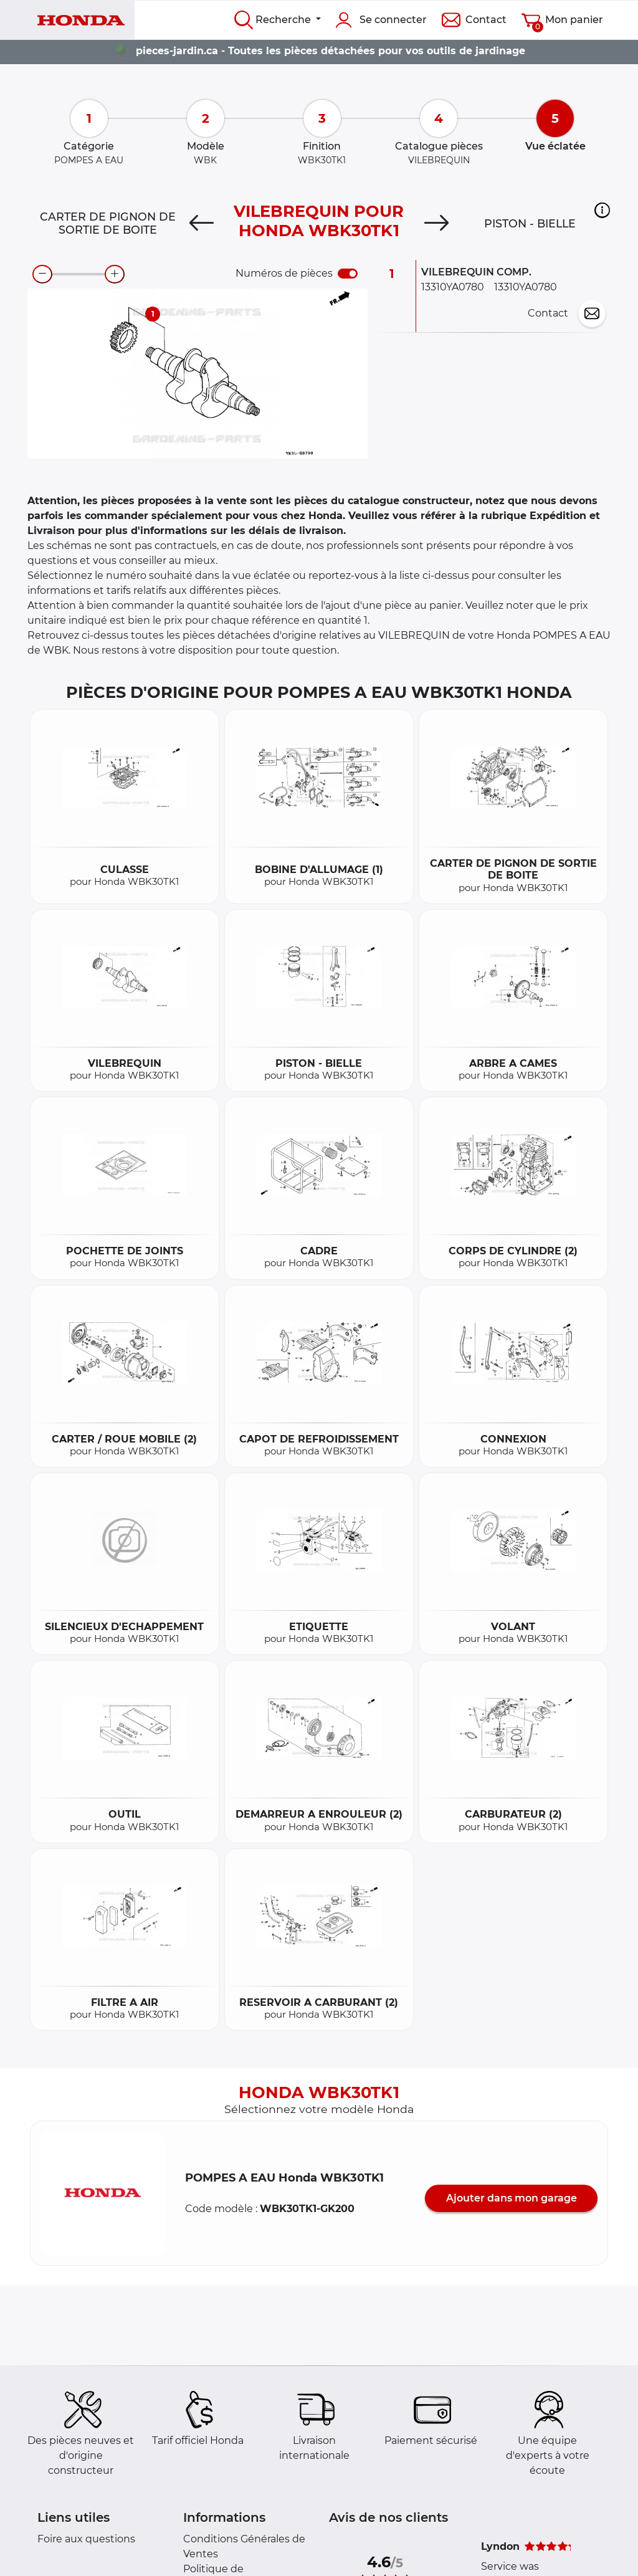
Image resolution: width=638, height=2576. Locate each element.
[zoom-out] (42, 274)
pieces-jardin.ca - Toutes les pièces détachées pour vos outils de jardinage (330, 51)
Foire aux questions (86, 2539)
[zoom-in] (115, 274)
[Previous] (201, 224)
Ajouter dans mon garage (511, 2198)
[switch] (348, 274)
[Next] (436, 224)
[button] (602, 210)
